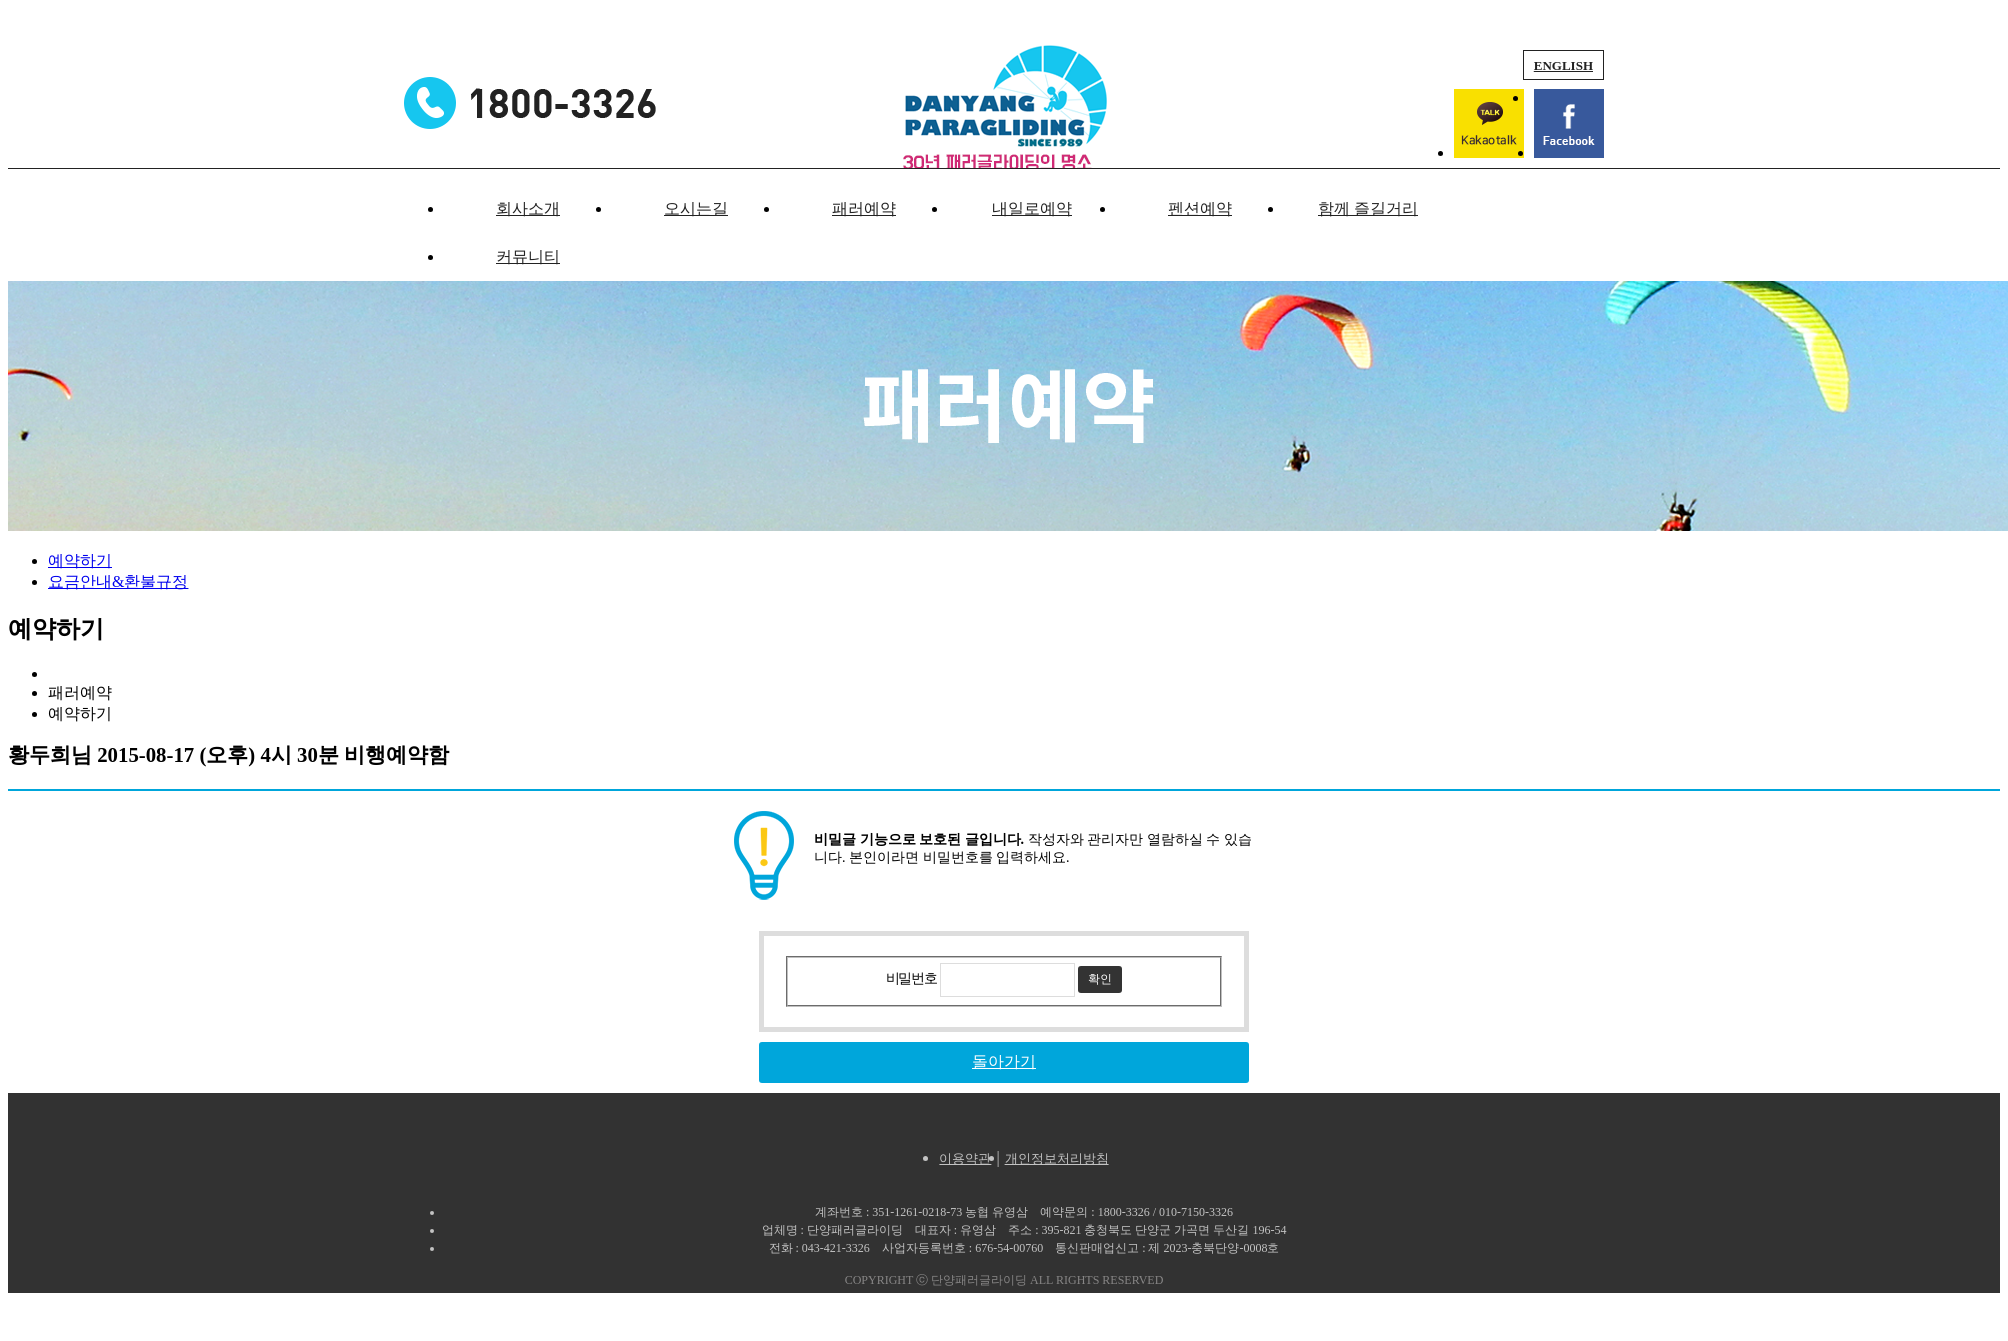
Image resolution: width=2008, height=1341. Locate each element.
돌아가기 (1004, 1061)
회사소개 (528, 208)
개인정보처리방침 (1057, 1158)
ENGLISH (1563, 65)
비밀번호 (911, 978)
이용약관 (965, 1158)
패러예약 (864, 208)
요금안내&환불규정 (118, 581)
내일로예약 (1032, 208)
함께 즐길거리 (1368, 208)
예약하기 (80, 560)
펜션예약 (1200, 208)
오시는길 (696, 208)
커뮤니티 (528, 256)
